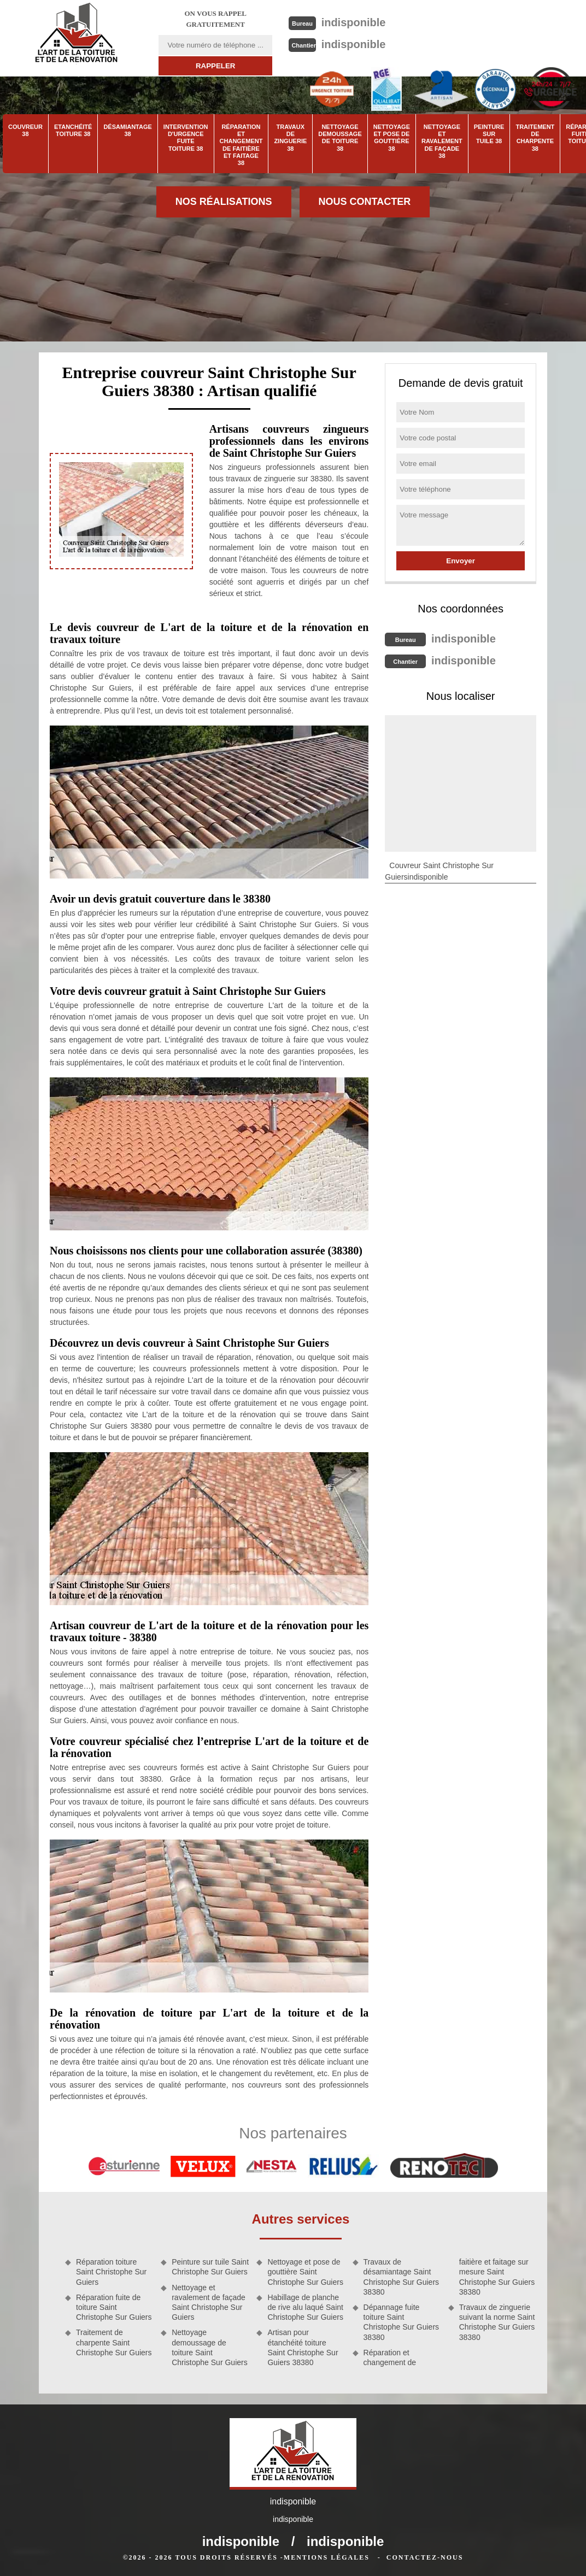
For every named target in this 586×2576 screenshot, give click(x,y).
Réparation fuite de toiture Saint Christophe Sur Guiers (114, 2307)
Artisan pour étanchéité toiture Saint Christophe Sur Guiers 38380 (302, 2347)
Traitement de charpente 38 (534, 137)
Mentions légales (327, 2557)
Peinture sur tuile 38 (489, 133)
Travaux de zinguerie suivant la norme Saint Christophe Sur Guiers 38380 (497, 2322)
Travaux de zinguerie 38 (290, 137)
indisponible (353, 22)
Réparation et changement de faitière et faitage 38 (241, 144)
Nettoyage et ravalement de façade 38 (441, 141)
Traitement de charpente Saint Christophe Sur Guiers (114, 2342)
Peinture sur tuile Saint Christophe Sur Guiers (210, 2266)
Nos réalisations (223, 201)
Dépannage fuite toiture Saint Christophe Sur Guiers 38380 (402, 2322)
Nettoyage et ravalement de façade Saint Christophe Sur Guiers (208, 2302)
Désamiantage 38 (127, 130)
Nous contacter (365, 201)
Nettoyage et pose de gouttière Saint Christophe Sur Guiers (305, 2271)
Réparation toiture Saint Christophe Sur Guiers (111, 2271)
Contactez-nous (424, 2557)
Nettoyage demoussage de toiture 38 (339, 137)
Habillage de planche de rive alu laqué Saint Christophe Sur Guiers (305, 2307)
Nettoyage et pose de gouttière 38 (391, 137)
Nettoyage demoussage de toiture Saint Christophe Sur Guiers (210, 2347)
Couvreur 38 (25, 130)
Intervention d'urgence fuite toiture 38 (185, 137)
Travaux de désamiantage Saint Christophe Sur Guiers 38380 (402, 2276)
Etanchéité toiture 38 (73, 130)
